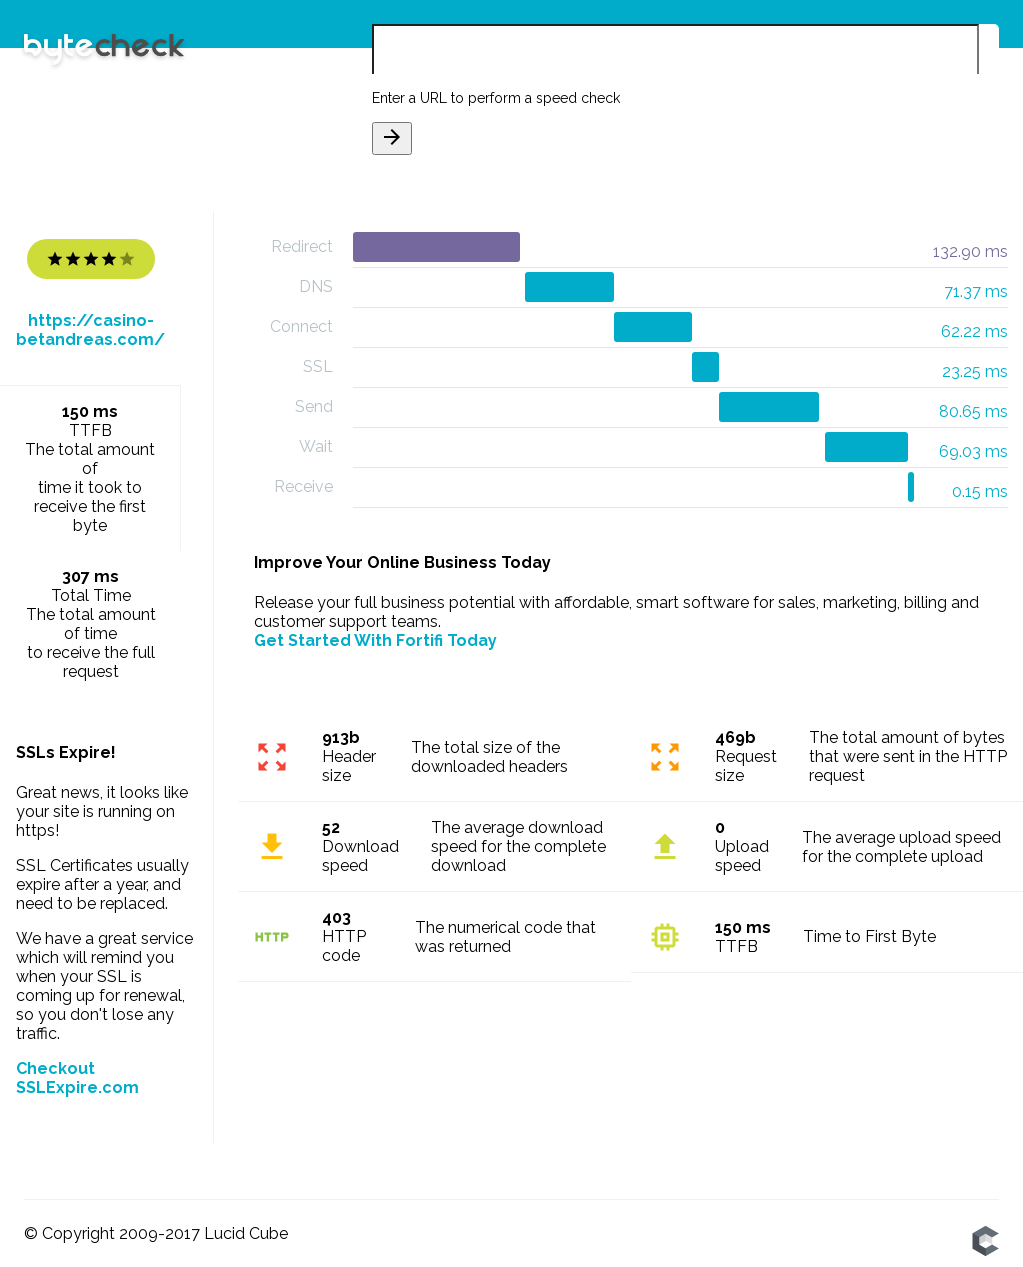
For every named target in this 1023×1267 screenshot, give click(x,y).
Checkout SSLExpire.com (77, 1078)
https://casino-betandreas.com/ (90, 330)
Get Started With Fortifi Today (375, 640)
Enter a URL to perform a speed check (496, 98)
